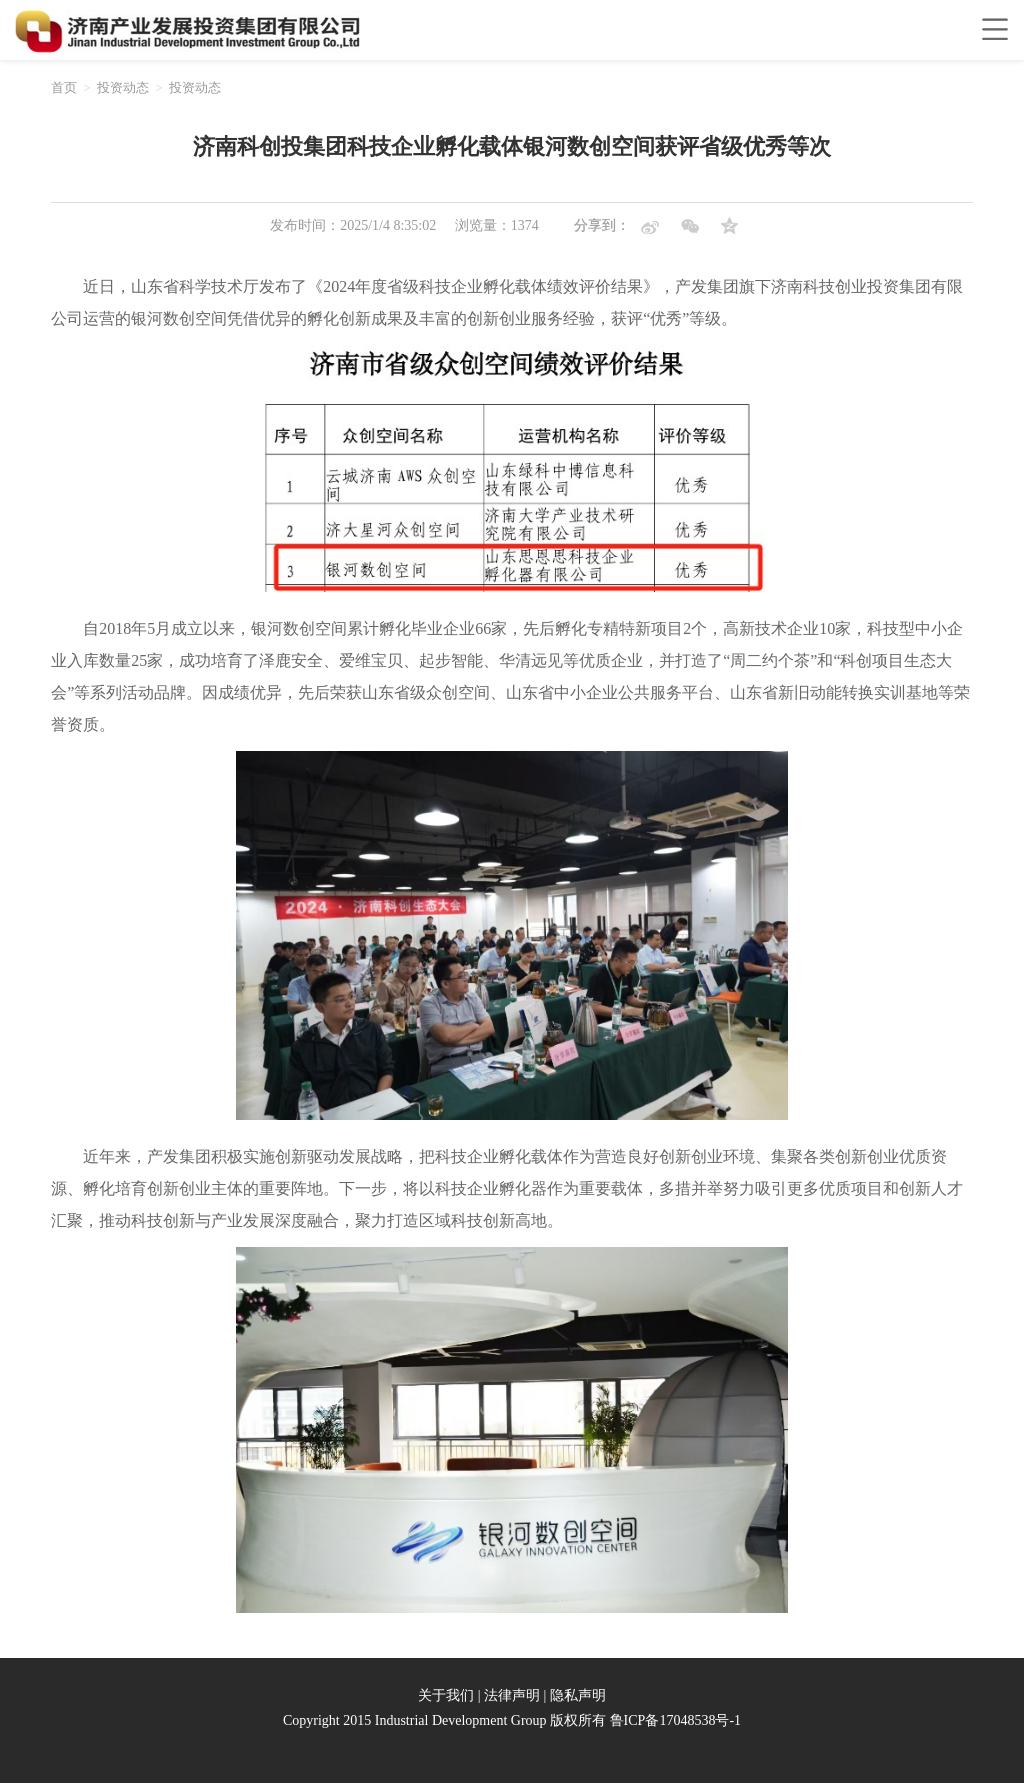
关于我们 (446, 1695)
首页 (64, 87)
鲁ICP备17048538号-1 (675, 1720)
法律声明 (512, 1695)
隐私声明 (578, 1695)
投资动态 (123, 87)
